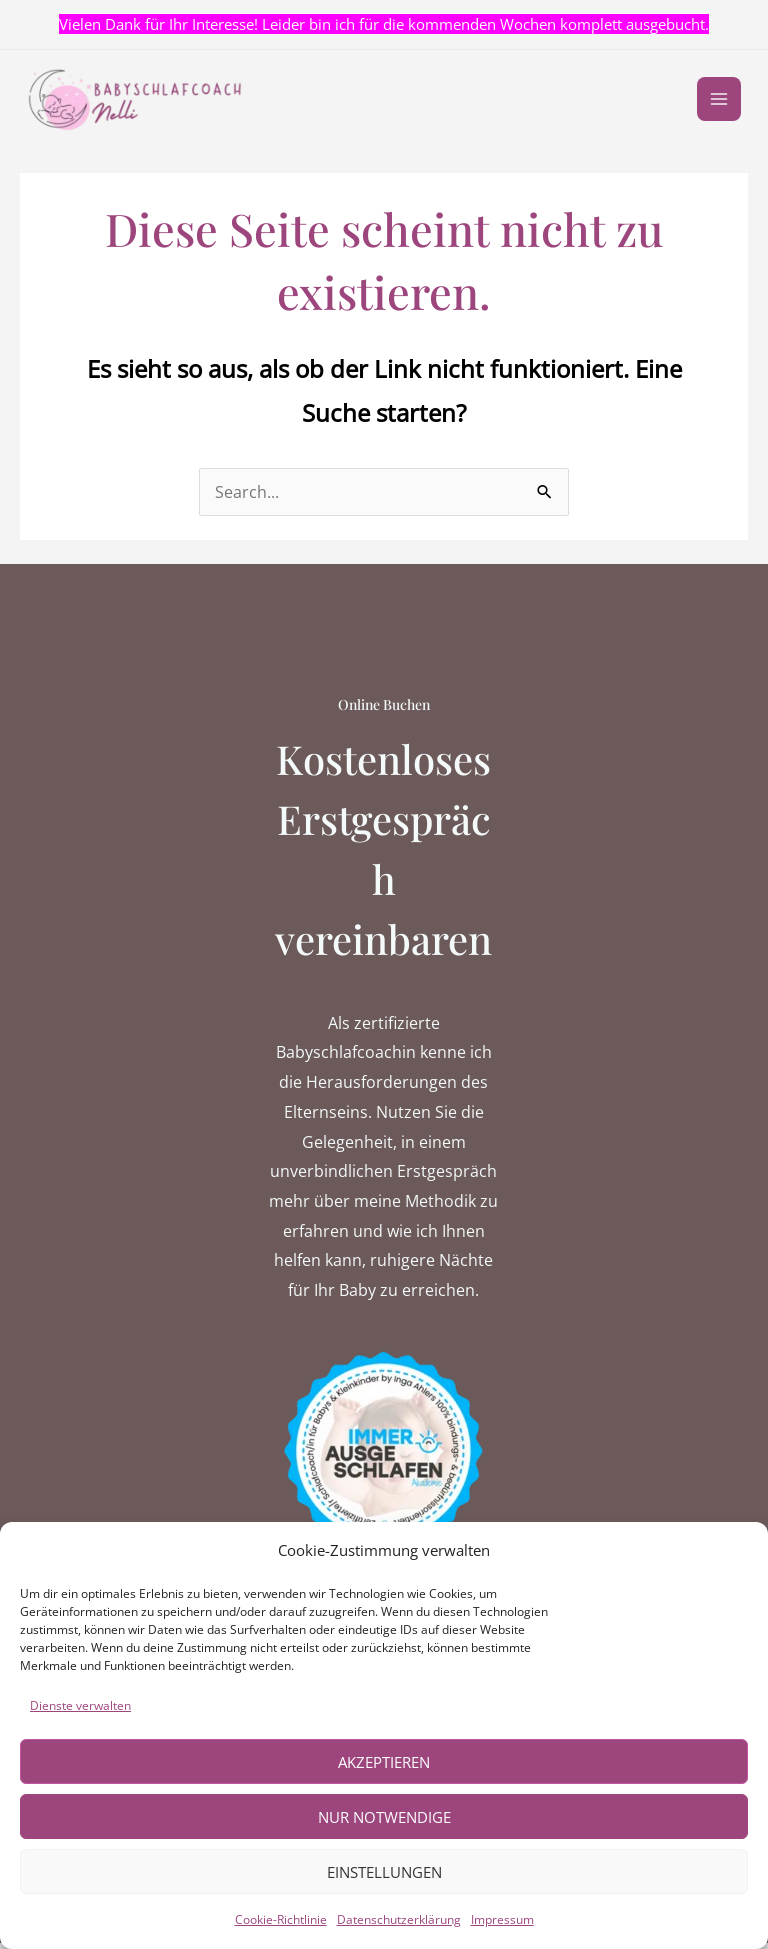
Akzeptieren (384, 1762)
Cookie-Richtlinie (281, 1919)
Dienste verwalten (80, 1705)
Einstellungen (384, 1872)
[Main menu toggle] (716, 103)
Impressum (502, 1919)
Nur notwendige (384, 1817)
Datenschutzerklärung (399, 1919)
